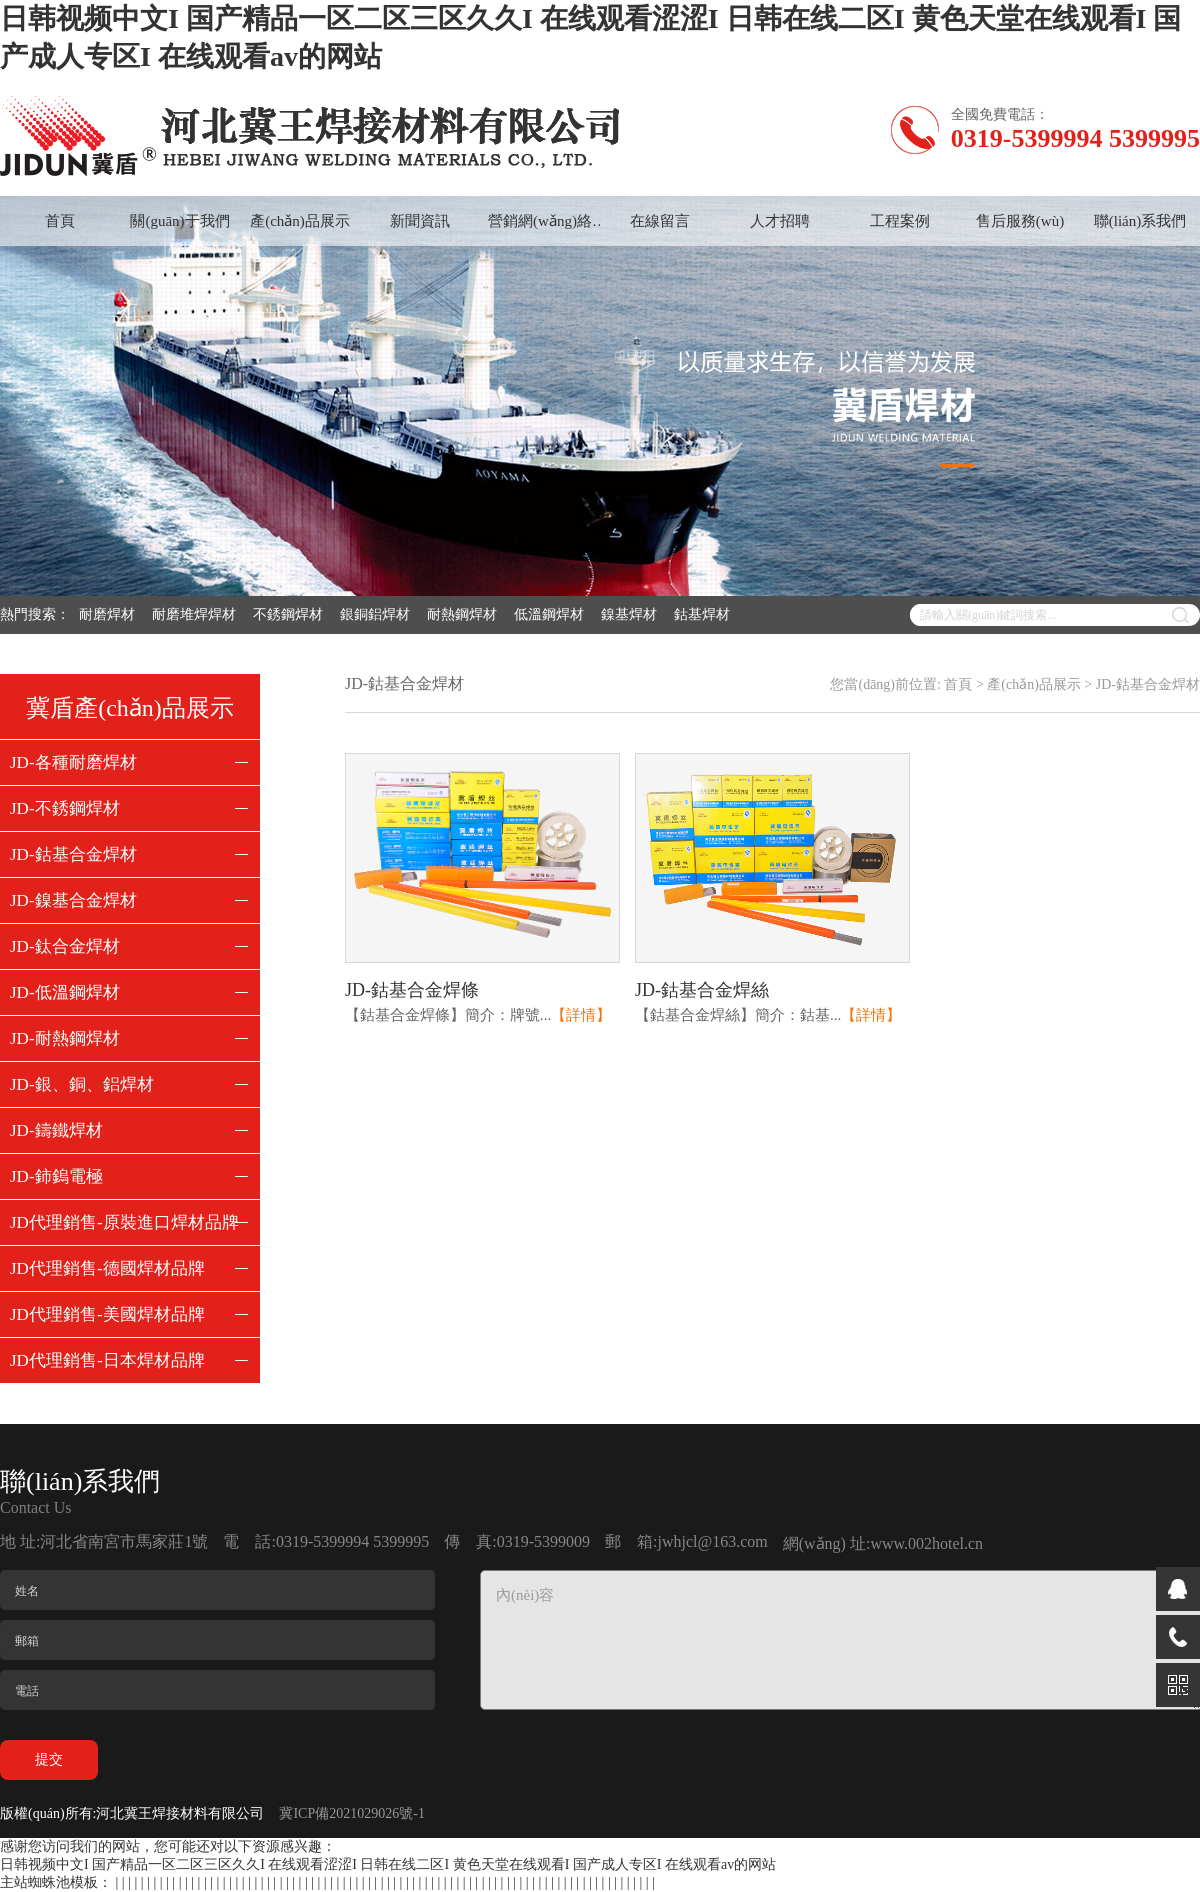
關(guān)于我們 (179, 221)
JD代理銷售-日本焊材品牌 (107, 1360)
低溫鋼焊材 (552, 614)
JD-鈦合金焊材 (65, 946)
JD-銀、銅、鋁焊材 (82, 1084)
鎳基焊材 (632, 614)
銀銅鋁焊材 (378, 614)
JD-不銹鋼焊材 (65, 808)
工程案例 (900, 221)
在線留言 (660, 221)
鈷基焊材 (705, 614)
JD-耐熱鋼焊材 (65, 1038)
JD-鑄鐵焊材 (56, 1130)
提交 (49, 1759)
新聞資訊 (420, 221)
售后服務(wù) (1020, 221)
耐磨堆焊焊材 (197, 614)
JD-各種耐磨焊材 (73, 762)
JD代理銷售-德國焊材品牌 (107, 1268)
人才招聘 (780, 221)
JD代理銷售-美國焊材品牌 (107, 1314)
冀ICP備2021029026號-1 (351, 1813)
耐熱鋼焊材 (465, 614)
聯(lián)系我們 (1140, 221)
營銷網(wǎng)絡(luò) (540, 229)
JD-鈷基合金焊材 (73, 854)
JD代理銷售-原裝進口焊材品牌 (124, 1222)
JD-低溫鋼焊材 (65, 992)
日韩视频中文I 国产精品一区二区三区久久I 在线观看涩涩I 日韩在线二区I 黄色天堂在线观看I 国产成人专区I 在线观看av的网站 (388, 1864)
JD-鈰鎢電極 (56, 1176)
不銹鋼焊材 (291, 614)
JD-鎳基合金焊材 (73, 900)
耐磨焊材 (110, 614)
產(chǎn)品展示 (300, 221)
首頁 (60, 221)
